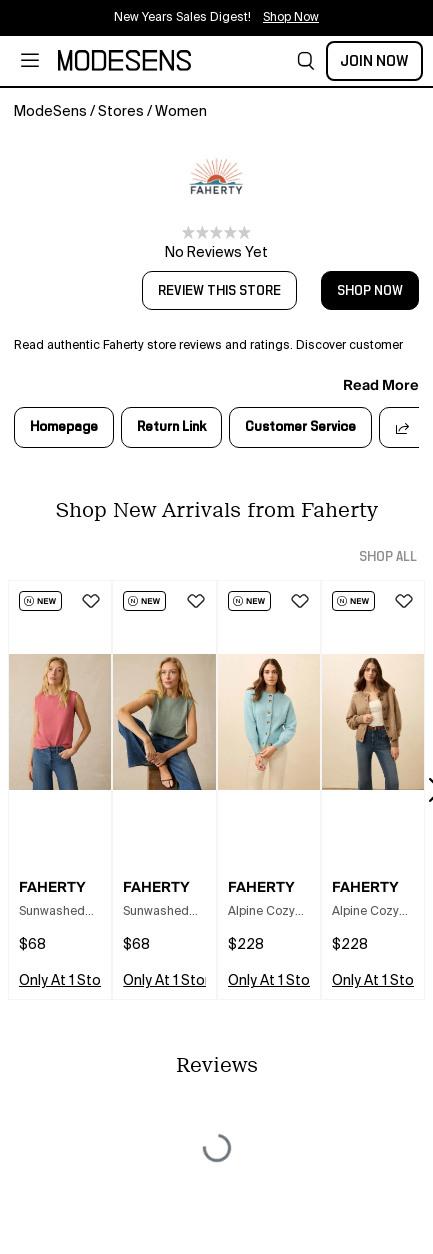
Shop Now (291, 18)
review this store (219, 291)
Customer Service (300, 427)
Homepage (64, 427)
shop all (388, 557)
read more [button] (381, 385)
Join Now (374, 61)
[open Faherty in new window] (217, 176)
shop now (370, 291)
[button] (306, 61)
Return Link (171, 427)
